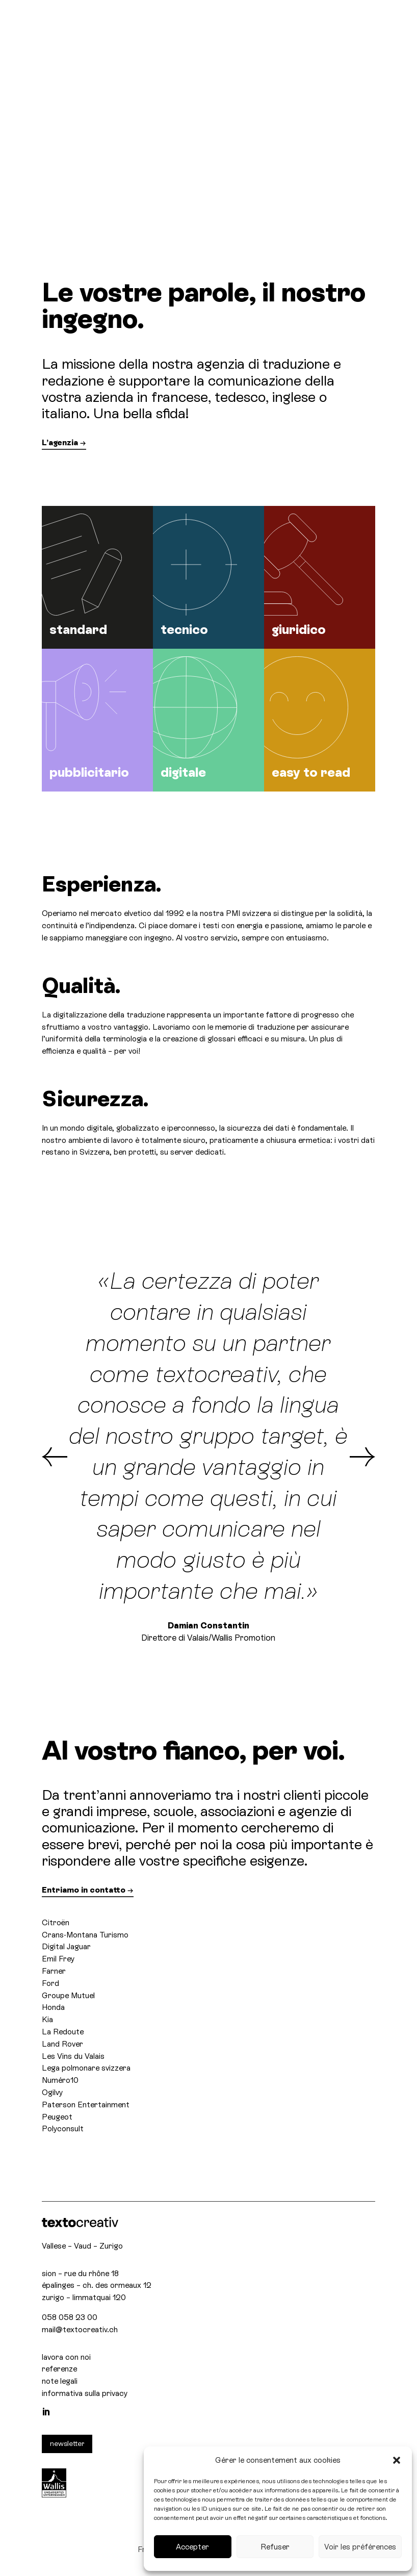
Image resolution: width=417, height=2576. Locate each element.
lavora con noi (66, 2357)
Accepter (192, 2546)
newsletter (67, 2443)
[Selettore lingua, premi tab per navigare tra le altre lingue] (349, 21)
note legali (59, 2381)
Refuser (275, 2546)
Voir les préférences (360, 2546)
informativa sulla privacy (84, 2393)
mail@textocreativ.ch (80, 2329)
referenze (59, 2368)
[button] (397, 2460)
